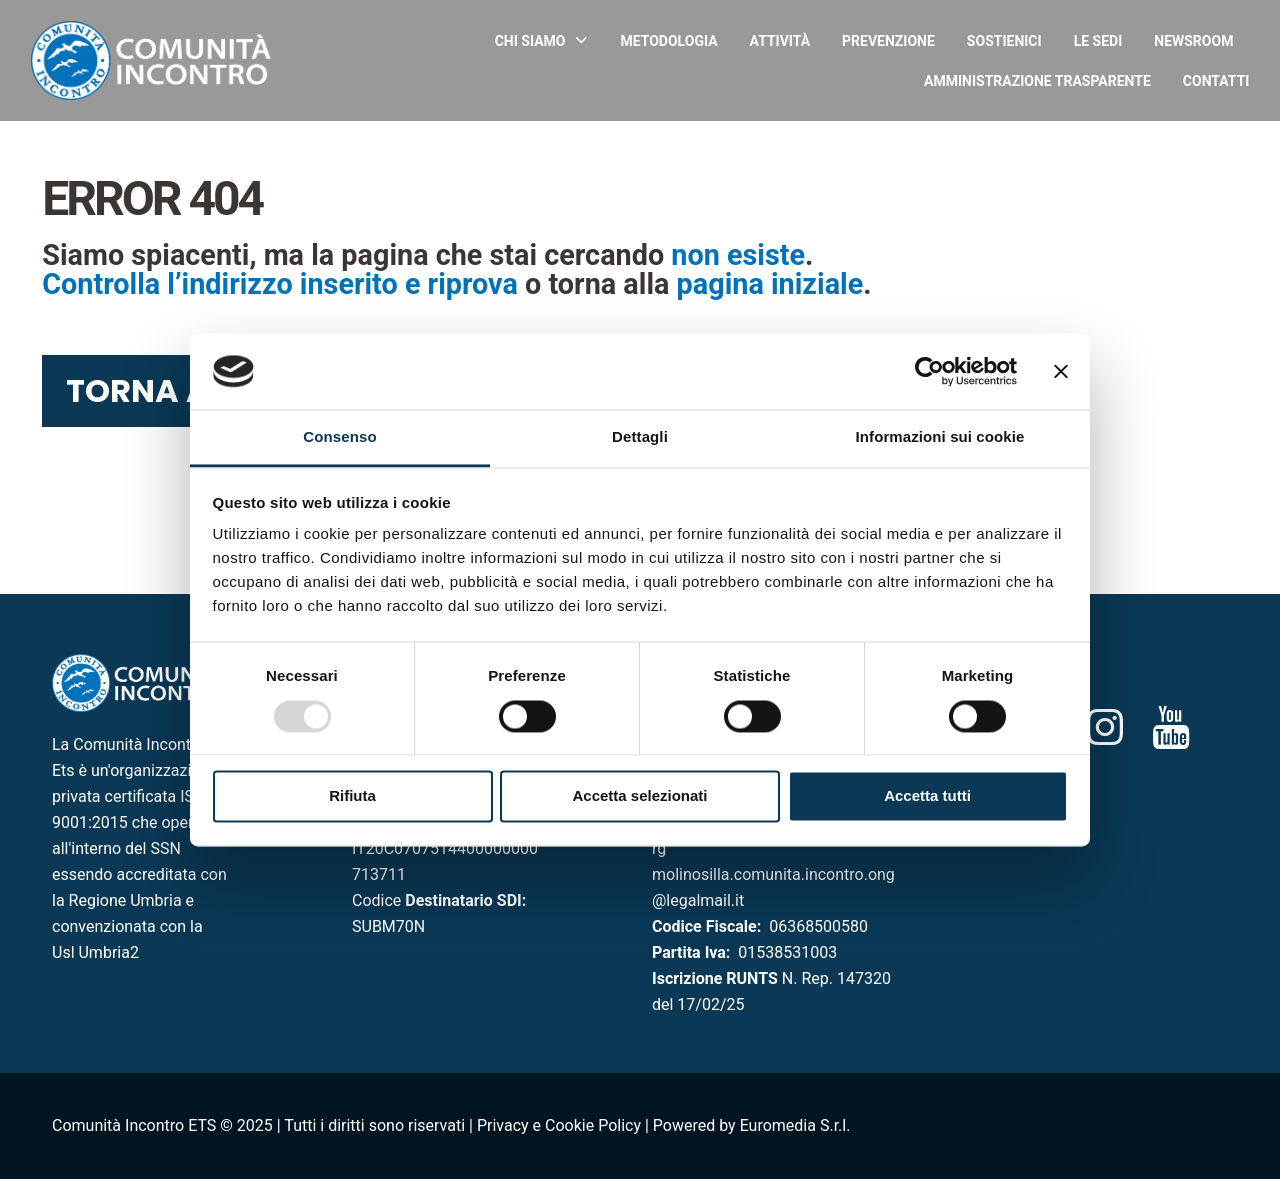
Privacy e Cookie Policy (559, 1125)
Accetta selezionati (639, 796)
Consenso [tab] (339, 437)
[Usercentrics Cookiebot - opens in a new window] (929, 371)
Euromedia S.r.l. (795, 1125)
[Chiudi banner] (1061, 371)
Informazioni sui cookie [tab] (940, 437)
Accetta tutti (927, 796)
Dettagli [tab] (640, 437)
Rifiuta (352, 796)
